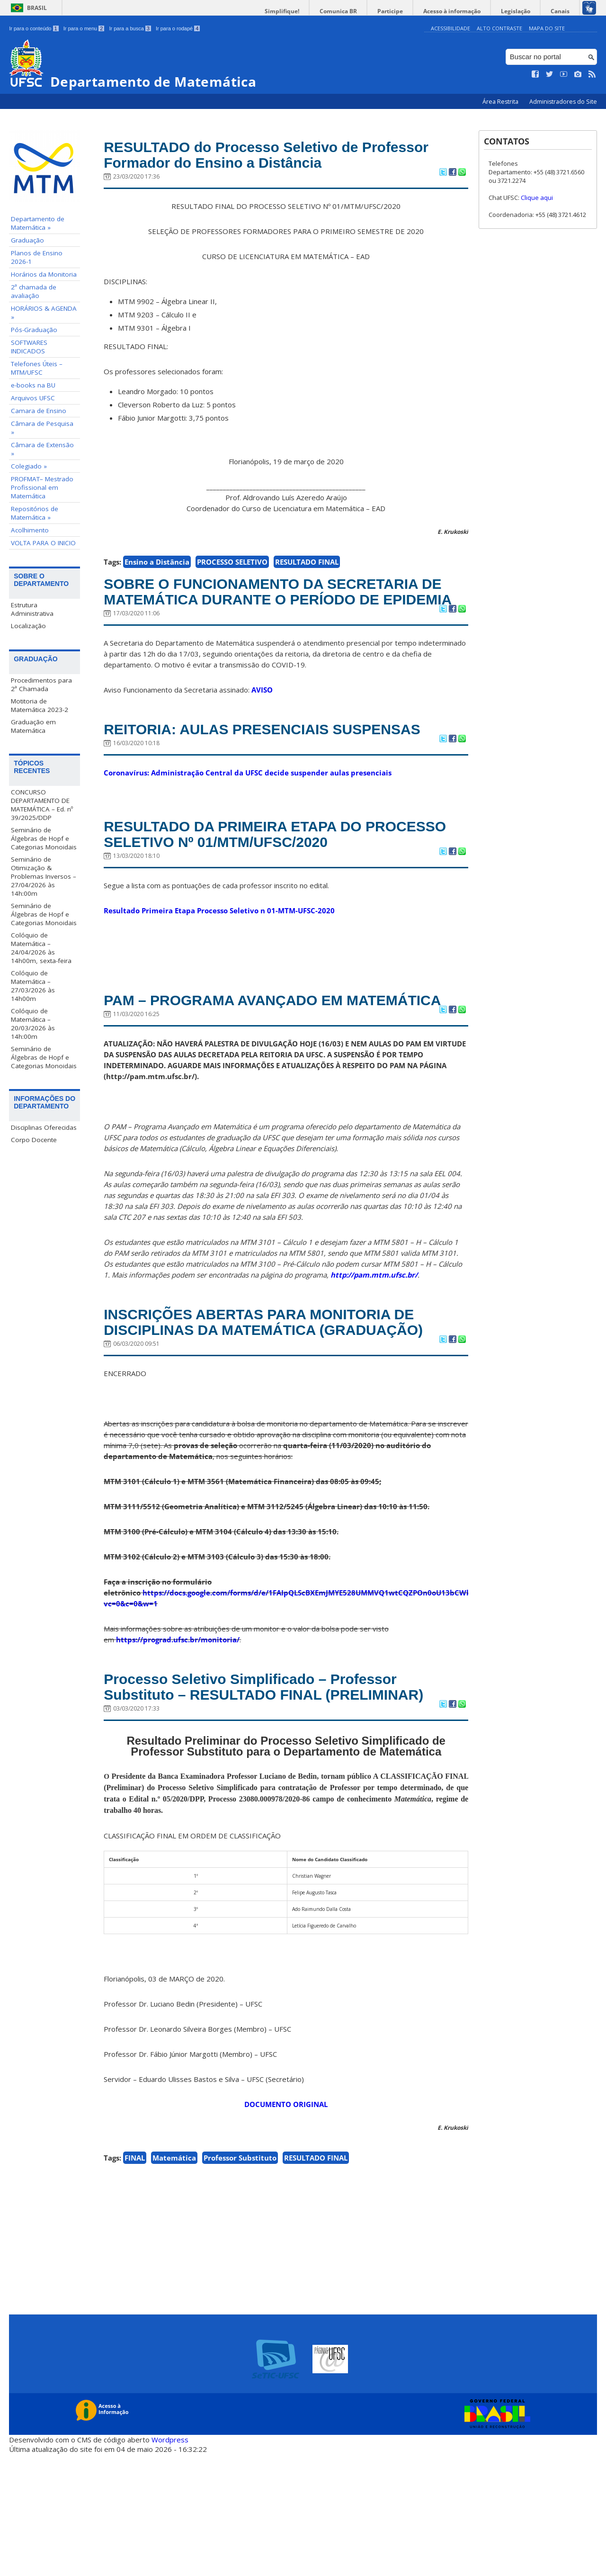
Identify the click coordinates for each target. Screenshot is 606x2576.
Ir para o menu (84, 28)
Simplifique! (308, 11)
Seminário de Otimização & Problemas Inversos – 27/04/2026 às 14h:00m (43, 876)
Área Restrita (501, 102)
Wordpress (170, 2562)
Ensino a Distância (157, 567)
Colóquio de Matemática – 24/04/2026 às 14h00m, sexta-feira (41, 947)
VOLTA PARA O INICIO (43, 543)
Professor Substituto (240, 2280)
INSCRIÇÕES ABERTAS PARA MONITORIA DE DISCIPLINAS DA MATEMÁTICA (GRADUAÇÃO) (284, 1408)
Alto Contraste (499, 28)
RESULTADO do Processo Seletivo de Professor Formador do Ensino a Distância (272, 157)
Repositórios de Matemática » (34, 513)
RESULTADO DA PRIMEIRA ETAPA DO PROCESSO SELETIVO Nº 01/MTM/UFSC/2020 (283, 885)
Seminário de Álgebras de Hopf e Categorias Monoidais (44, 838)
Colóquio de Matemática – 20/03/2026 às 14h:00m (33, 1023)
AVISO (262, 718)
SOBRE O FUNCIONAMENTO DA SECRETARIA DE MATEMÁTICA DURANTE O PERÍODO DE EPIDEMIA (279, 608)
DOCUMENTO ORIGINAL (286, 2226)
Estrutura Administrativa (32, 609)
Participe (406, 11)
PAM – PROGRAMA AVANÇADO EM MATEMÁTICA (243, 1064)
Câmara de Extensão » (42, 449)
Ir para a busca (130, 28)
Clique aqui (537, 197)
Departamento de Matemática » (37, 223)
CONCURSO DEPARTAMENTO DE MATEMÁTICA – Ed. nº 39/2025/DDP (42, 804)
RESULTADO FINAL (307, 567)
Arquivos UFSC (33, 398)
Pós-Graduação (34, 329)
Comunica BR (359, 11)
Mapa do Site (547, 28)
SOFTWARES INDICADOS (29, 346)
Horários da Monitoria (44, 274)
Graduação (27, 240)
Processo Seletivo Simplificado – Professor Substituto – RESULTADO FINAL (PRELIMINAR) (275, 1797)
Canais (562, 11)
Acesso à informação (463, 11)
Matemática (174, 2280)
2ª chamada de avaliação (33, 291)
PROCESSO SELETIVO (232, 567)
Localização (28, 625)
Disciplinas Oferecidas (44, 1127)
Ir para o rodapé (178, 28)
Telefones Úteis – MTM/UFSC (36, 368)
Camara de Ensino (38, 410)
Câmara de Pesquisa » (42, 427)
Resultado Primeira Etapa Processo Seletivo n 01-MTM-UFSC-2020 (219, 965)
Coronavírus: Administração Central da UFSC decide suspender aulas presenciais (248, 822)
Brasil (37, 8)
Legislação (522, 11)
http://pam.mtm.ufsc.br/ (374, 1350)
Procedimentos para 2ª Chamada (41, 684)
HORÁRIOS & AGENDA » (44, 312)
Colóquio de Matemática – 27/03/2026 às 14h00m (33, 985)
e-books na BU (33, 385)
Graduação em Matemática (33, 725)
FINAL (135, 2280)
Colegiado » (29, 466)
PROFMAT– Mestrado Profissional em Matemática (42, 487)
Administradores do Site (563, 102)
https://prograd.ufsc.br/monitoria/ (178, 1738)
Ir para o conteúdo (33, 28)
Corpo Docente (34, 1139)
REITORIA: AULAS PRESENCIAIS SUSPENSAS (235, 767)
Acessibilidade (450, 28)
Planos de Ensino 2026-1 (36, 257)
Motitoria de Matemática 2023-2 (39, 704)
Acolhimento (30, 530)
